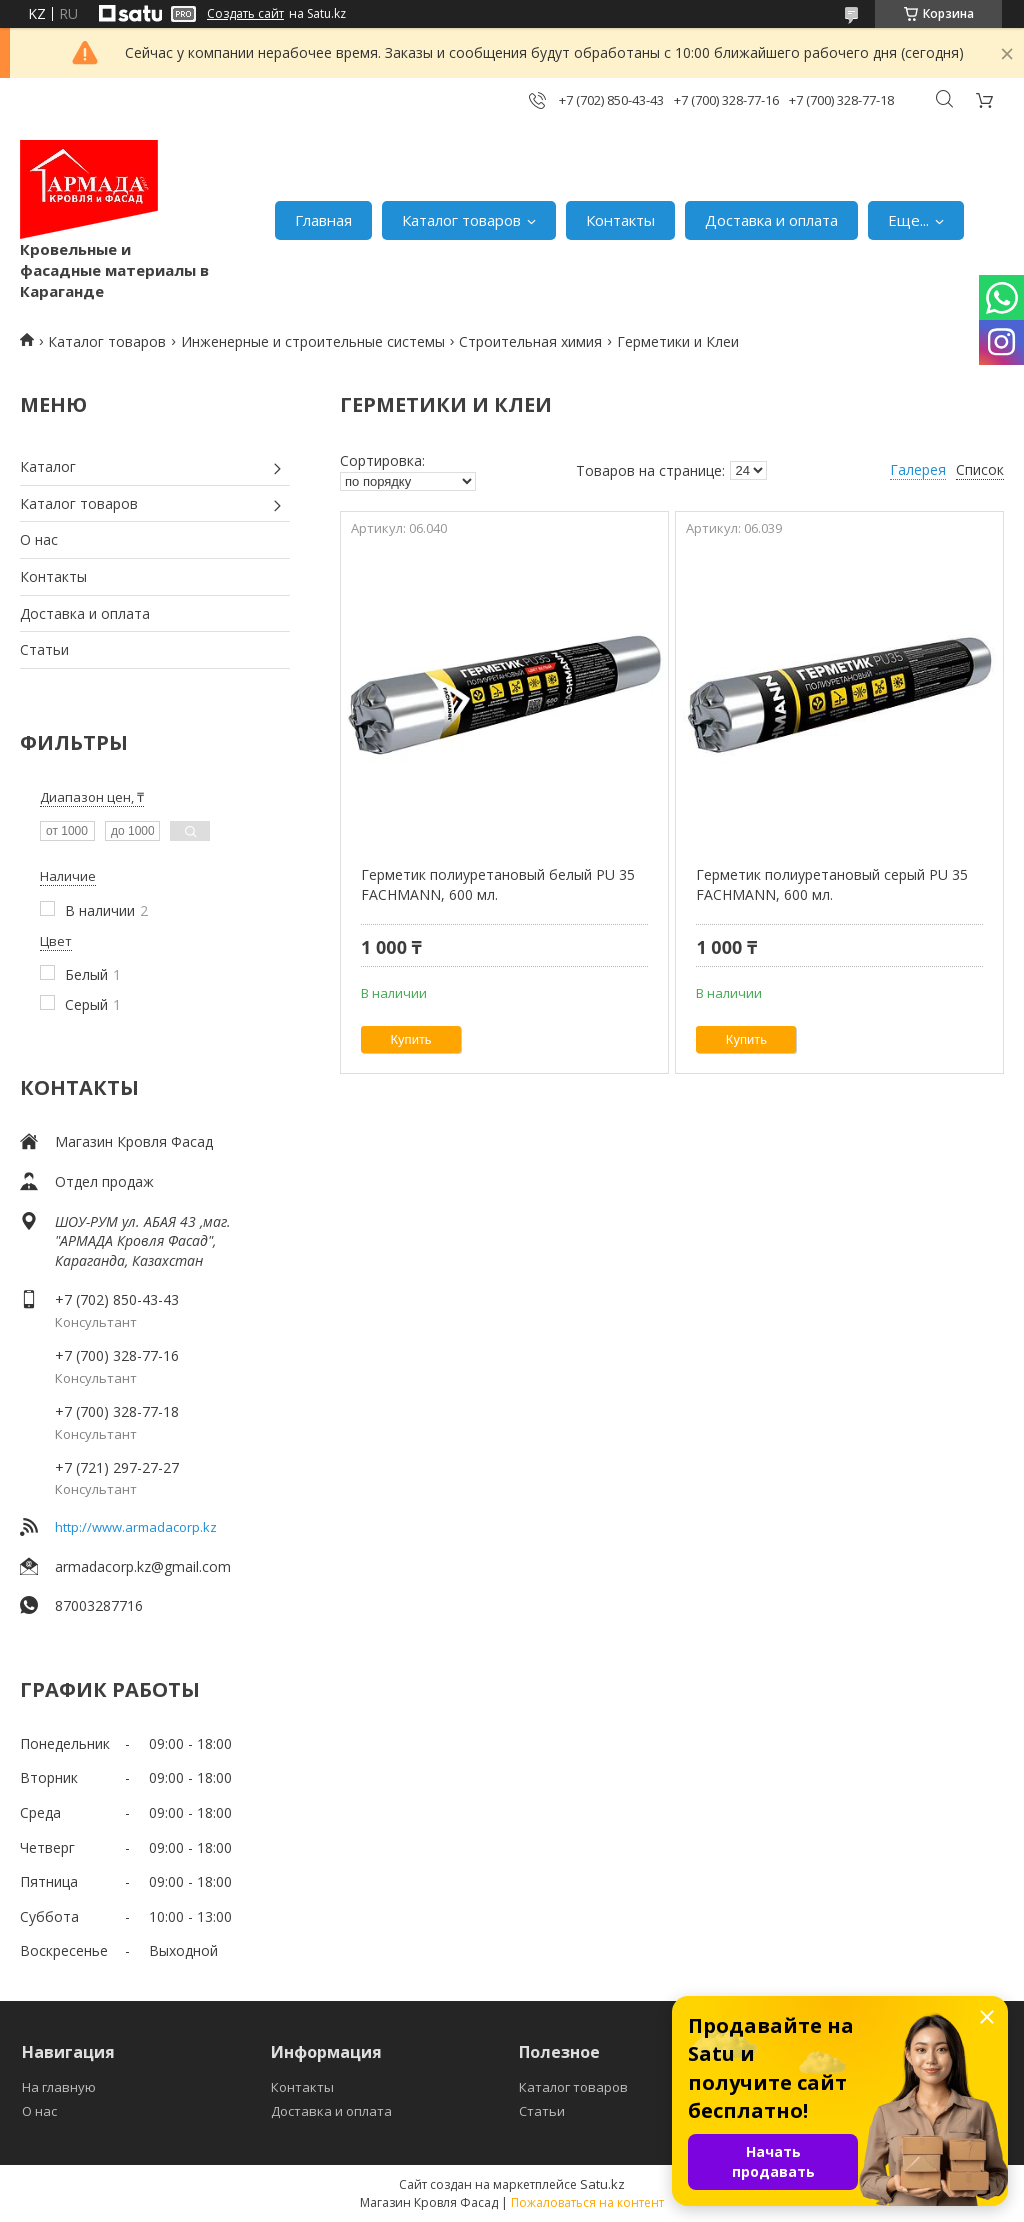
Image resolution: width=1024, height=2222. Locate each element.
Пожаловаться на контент (587, 2202)
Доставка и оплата (771, 220)
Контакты (620, 220)
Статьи (44, 649)
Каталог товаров (461, 220)
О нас (39, 539)
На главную (59, 2087)
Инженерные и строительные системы (313, 341)
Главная (323, 220)
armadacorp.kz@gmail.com (143, 1566)
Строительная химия (530, 341)
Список (980, 469)
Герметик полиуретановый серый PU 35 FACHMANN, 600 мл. (832, 884)
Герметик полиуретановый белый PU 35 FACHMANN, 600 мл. (498, 884)
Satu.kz (602, 2184)
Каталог (48, 466)
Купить (411, 1039)
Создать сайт (245, 14)
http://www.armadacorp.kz (136, 1527)
